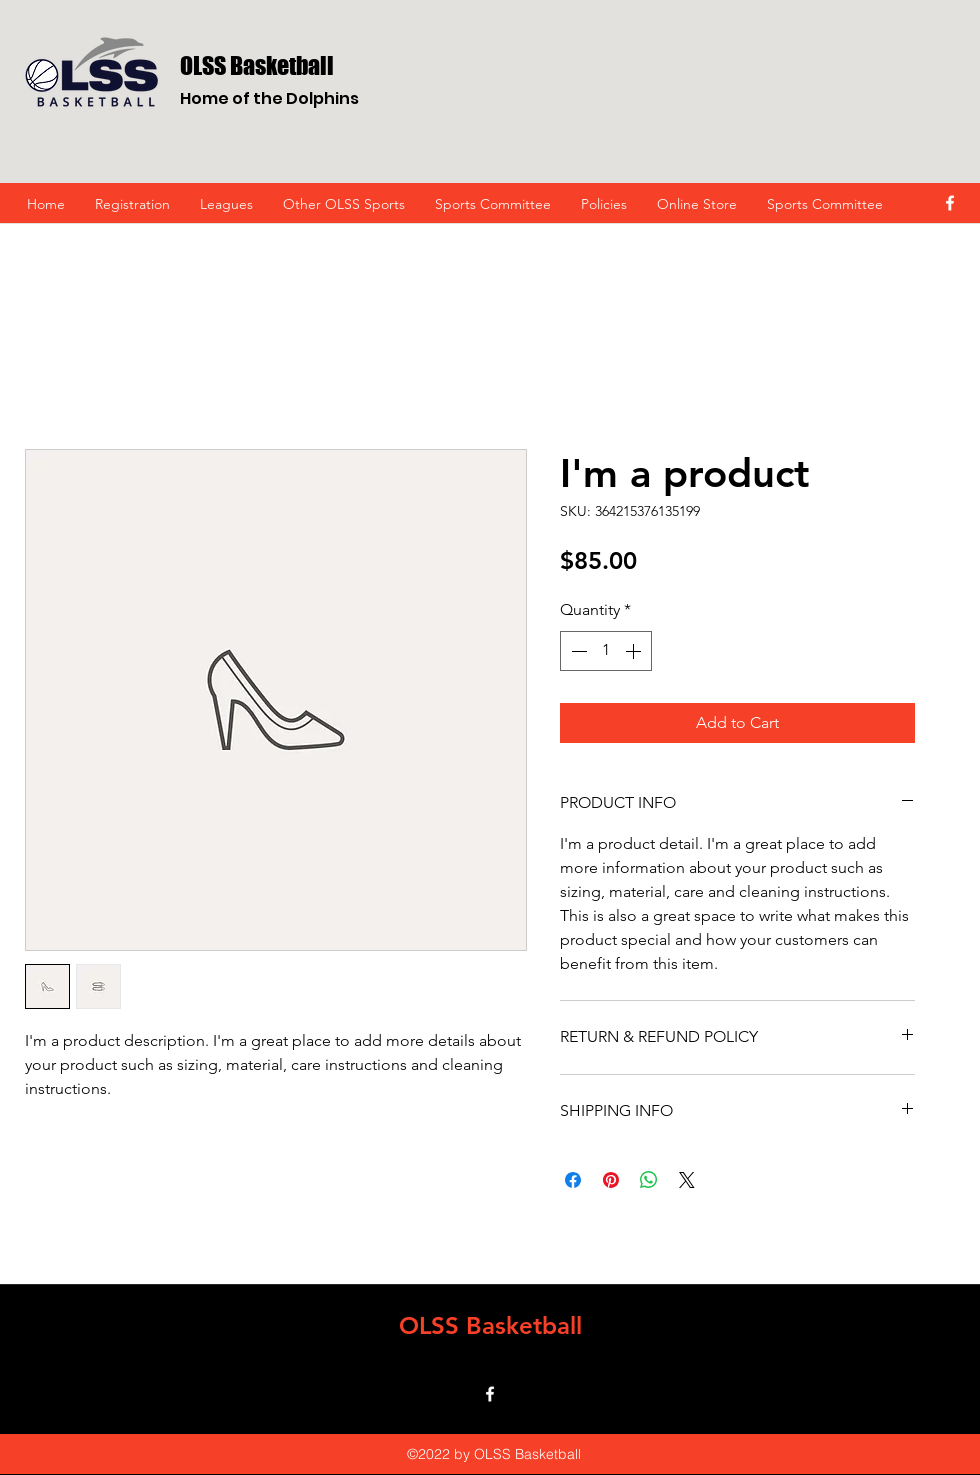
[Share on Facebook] (573, 1180)
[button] (344, 204)
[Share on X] (687, 1180)
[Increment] (635, 651)
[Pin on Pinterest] (611, 1180)
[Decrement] (577, 651)
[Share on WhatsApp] (649, 1180)
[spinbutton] (606, 651)
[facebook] (950, 203)
